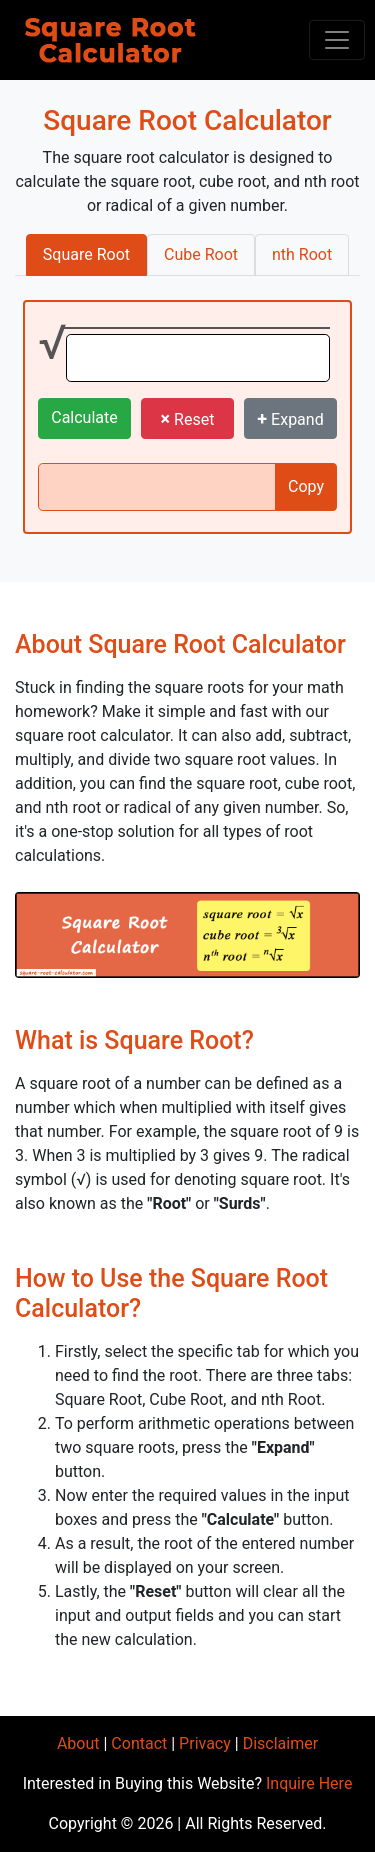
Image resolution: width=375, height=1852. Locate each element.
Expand (290, 418)
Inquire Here (309, 1783)
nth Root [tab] (302, 254)
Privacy (205, 1743)
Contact (139, 1743)
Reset (188, 418)
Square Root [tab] (86, 254)
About (78, 1743)
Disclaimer (280, 1743)
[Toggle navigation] (337, 40)
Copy (306, 486)
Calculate (84, 417)
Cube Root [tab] (201, 254)
